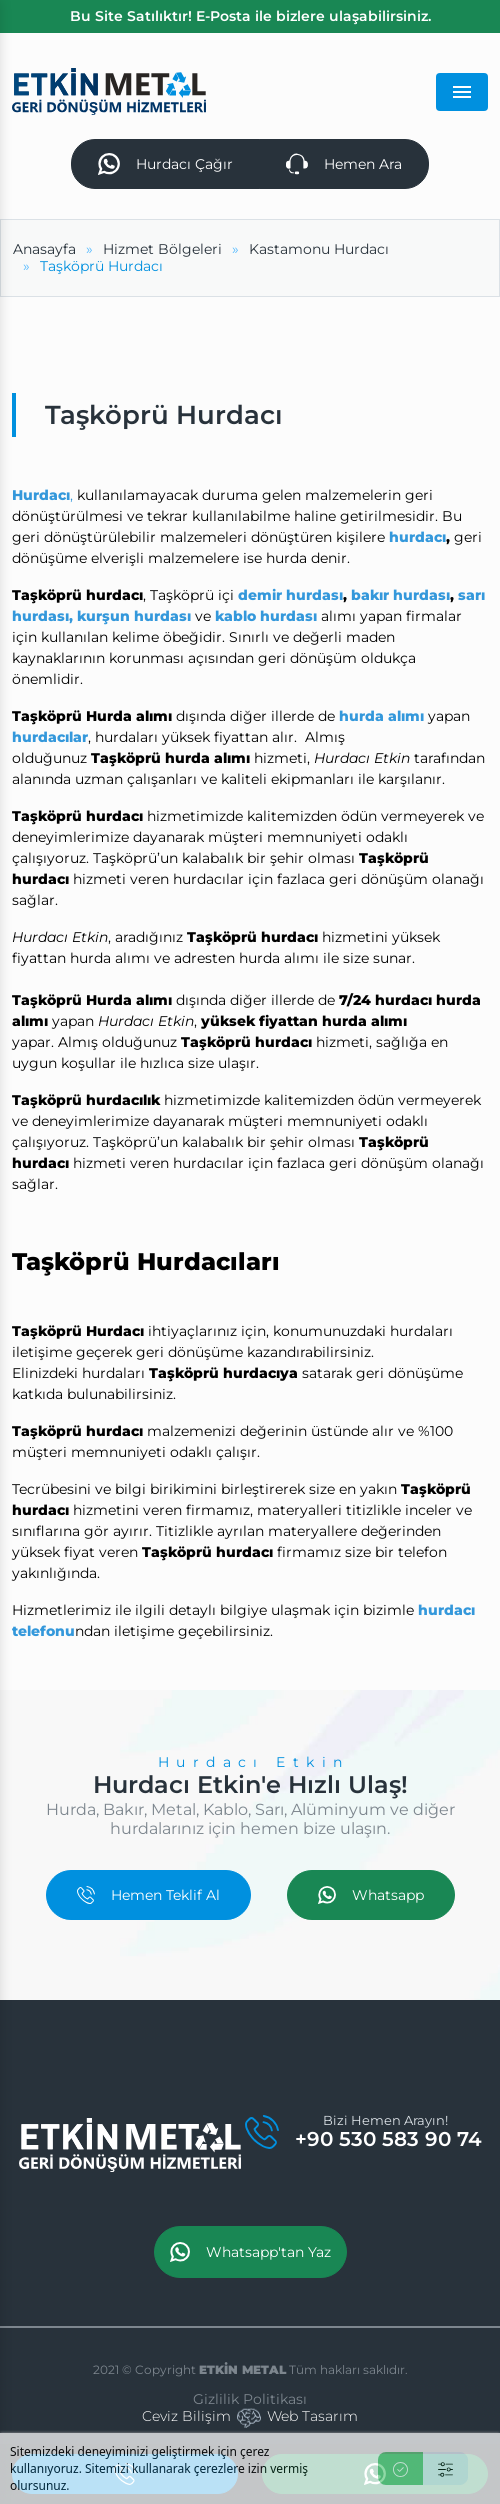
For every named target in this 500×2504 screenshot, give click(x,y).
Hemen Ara (344, 164)
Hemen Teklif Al (148, 1895)
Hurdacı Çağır (165, 164)
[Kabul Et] (400, 2468)
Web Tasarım (312, 2416)
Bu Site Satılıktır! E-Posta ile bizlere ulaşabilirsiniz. (250, 16)
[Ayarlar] (445, 2468)
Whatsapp (371, 1895)
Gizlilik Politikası (250, 2399)
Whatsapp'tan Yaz (250, 2252)
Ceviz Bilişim (186, 2416)
